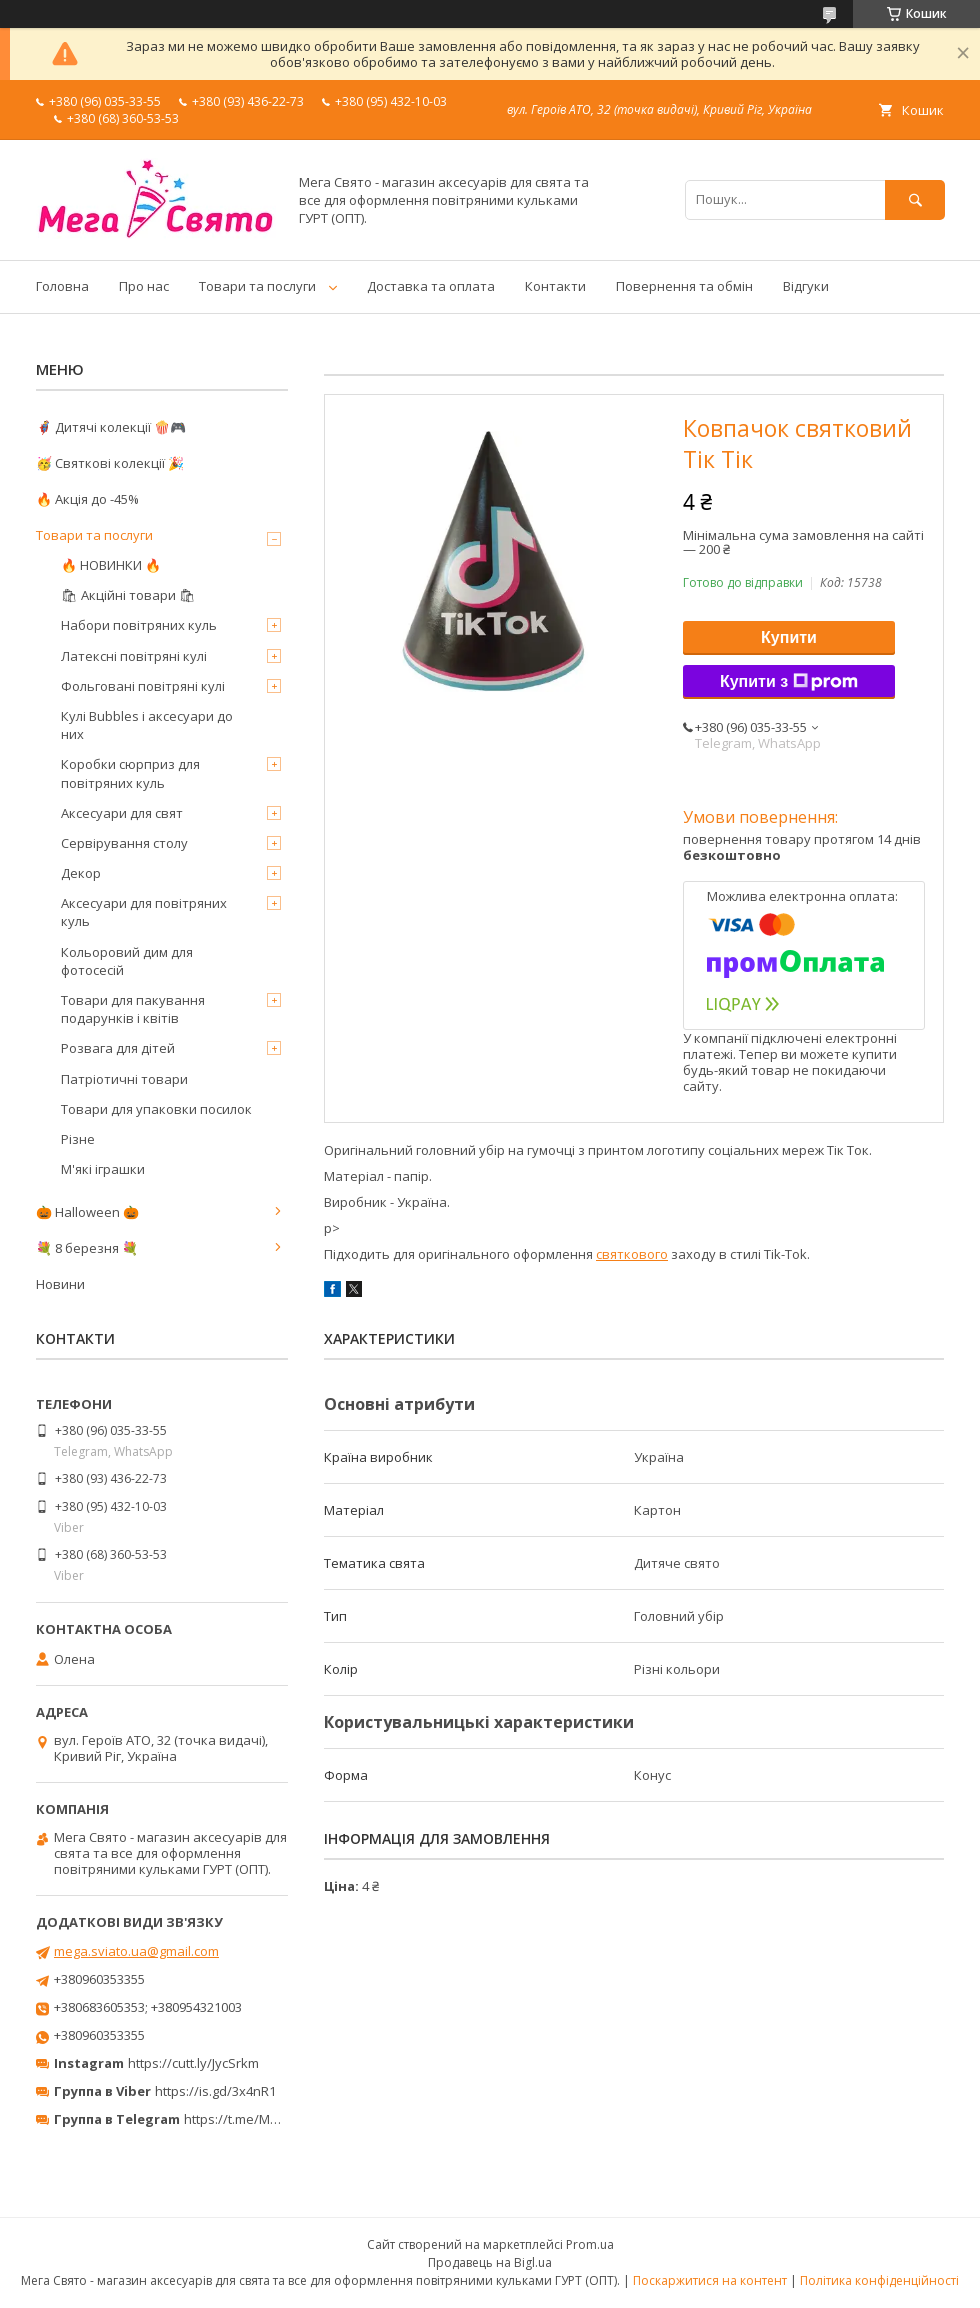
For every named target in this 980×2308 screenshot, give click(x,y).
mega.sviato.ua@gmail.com (136, 1951)
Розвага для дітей (118, 1048)
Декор (81, 873)
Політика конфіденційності (879, 2280)
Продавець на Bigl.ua (490, 2262)
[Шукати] (915, 199)
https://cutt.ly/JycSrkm (193, 2063)
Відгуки (806, 286)
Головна (62, 286)
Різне (78, 1139)
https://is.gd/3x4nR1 (215, 2091)
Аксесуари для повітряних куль (144, 912)
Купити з (789, 682)
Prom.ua (590, 2244)
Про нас (144, 286)
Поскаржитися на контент (710, 2280)
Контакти (555, 286)
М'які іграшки (103, 1169)
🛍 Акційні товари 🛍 (128, 595)
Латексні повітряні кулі (134, 656)
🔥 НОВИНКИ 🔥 (111, 565)
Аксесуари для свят (122, 813)
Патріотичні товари (124, 1079)
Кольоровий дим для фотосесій (127, 961)
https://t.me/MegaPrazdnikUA (274, 2119)
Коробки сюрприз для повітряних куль (130, 773)
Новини (60, 1284)
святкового (632, 1254)
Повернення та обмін (684, 286)
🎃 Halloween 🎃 (87, 1212)
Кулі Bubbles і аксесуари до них (147, 725)
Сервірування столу (124, 843)
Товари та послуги (257, 286)
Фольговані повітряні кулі (143, 686)
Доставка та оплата (431, 286)
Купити (789, 637)
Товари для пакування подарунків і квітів (133, 1009)
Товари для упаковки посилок (156, 1109)
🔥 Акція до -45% (87, 499)
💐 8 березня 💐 (87, 1248)
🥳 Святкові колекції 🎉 (110, 463)
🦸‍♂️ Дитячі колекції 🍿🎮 (111, 427)
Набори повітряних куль (139, 625)
